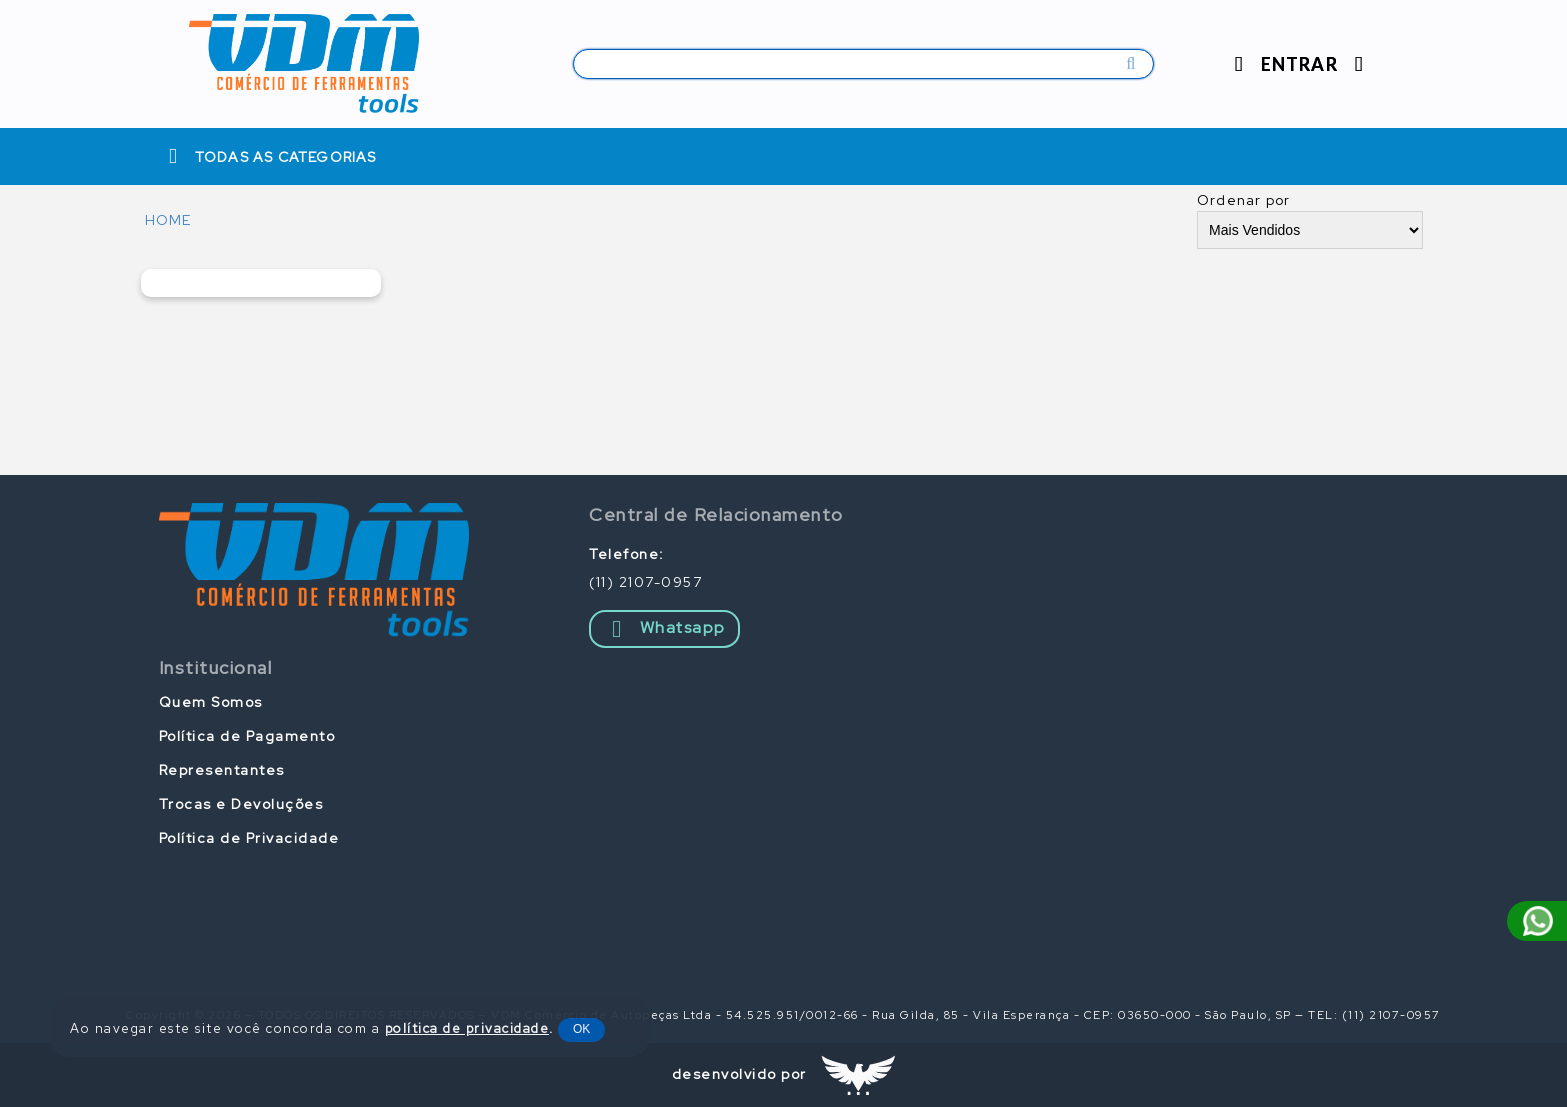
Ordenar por (1243, 200)
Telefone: (627, 554)
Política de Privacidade (249, 838)
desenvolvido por (739, 1074)
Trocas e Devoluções (241, 804)
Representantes (222, 770)
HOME (168, 220)
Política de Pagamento (247, 736)
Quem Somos (211, 702)
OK (581, 1029)
